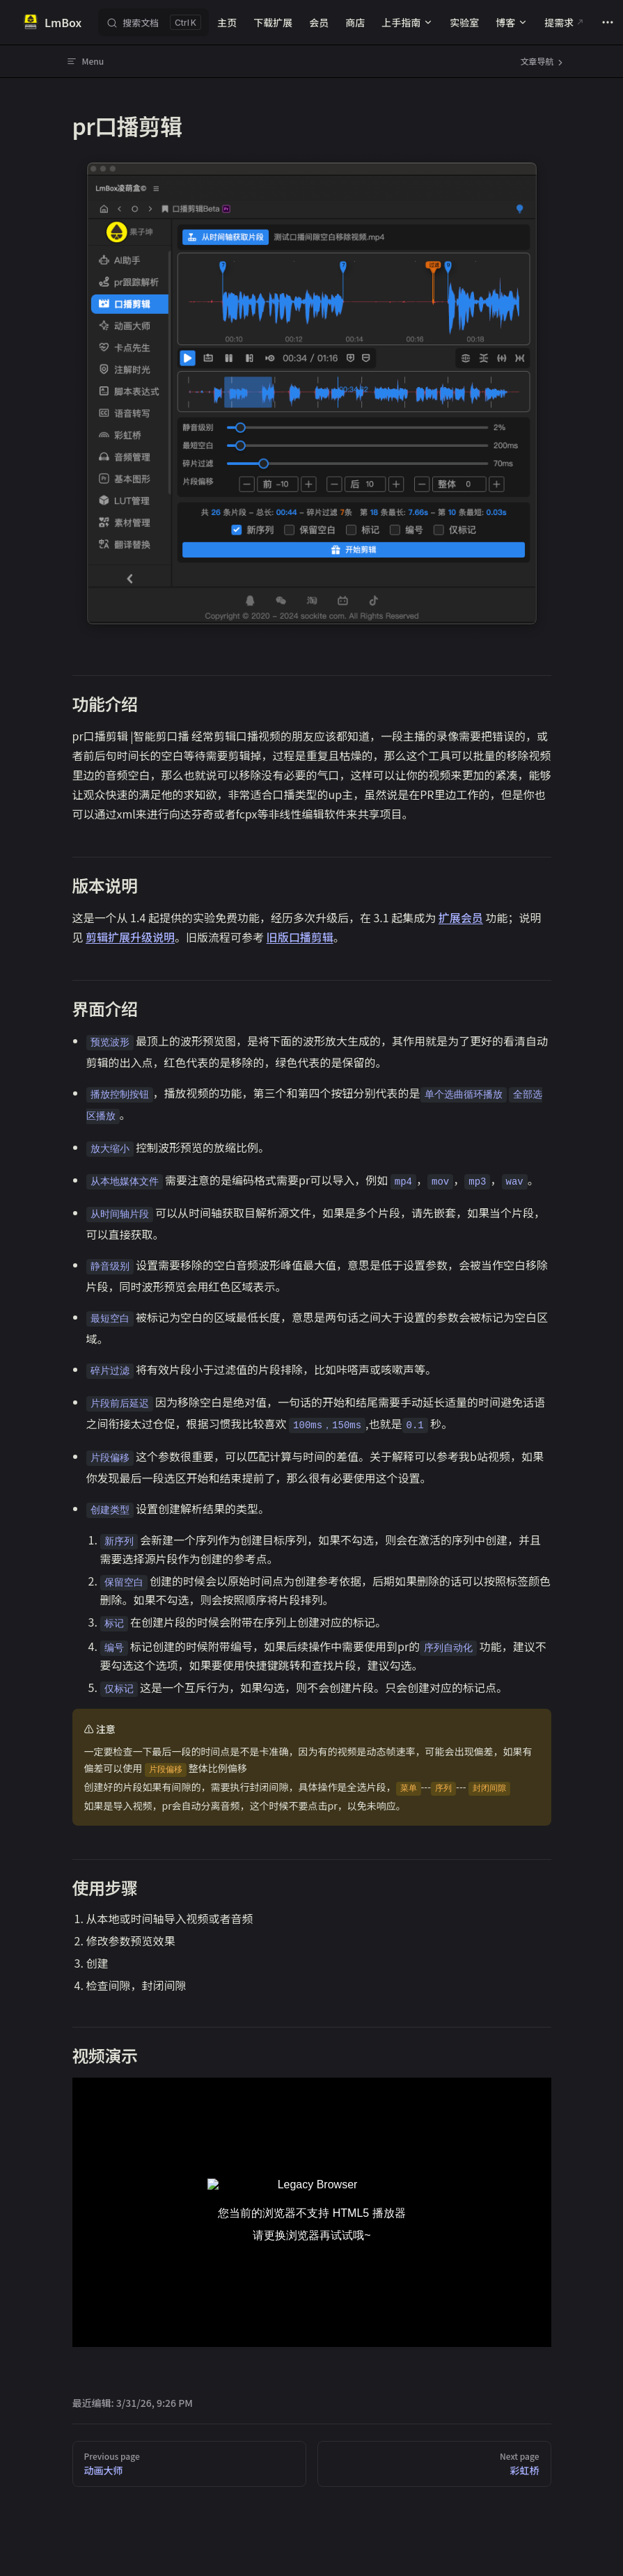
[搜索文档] (153, 22)
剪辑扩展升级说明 (130, 937)
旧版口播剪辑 (300, 937)
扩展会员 (461, 917)
